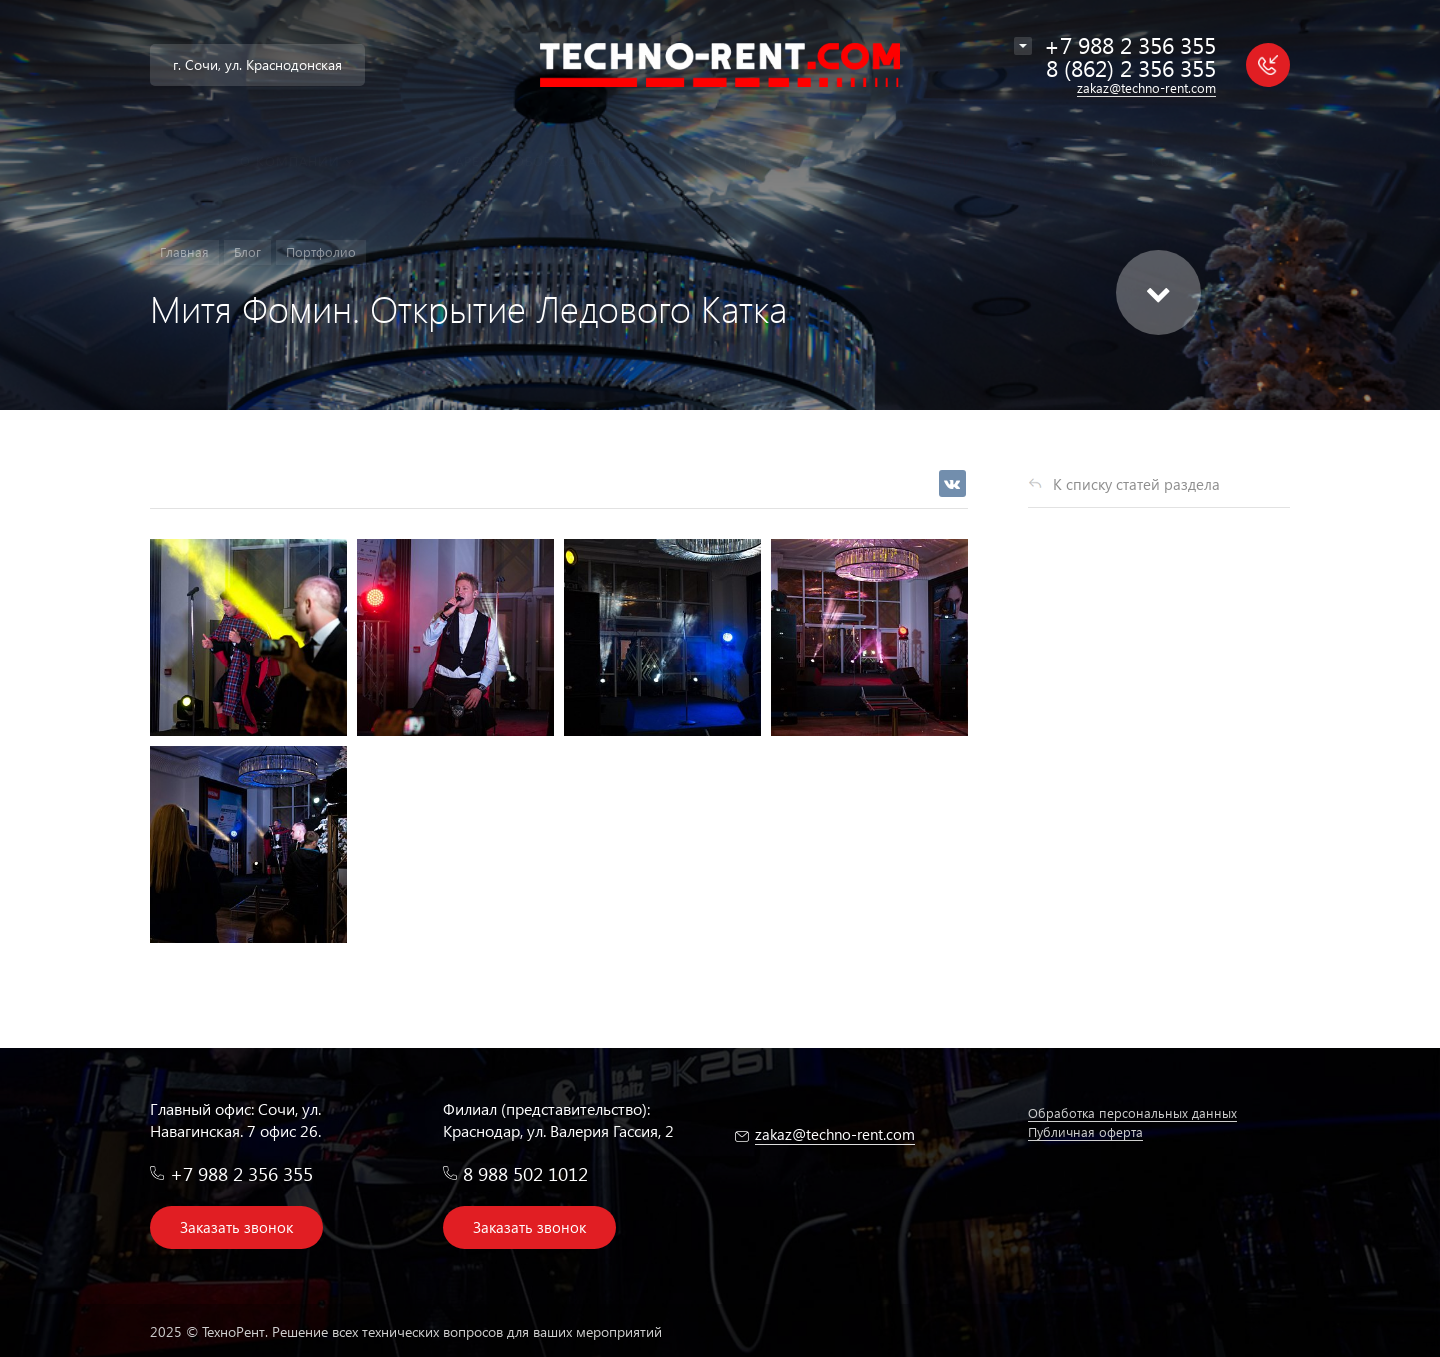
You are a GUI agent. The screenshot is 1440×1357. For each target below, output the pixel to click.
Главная (184, 251)
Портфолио (321, 251)
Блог (247, 251)
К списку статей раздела (1136, 484)
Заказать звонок (236, 1227)
